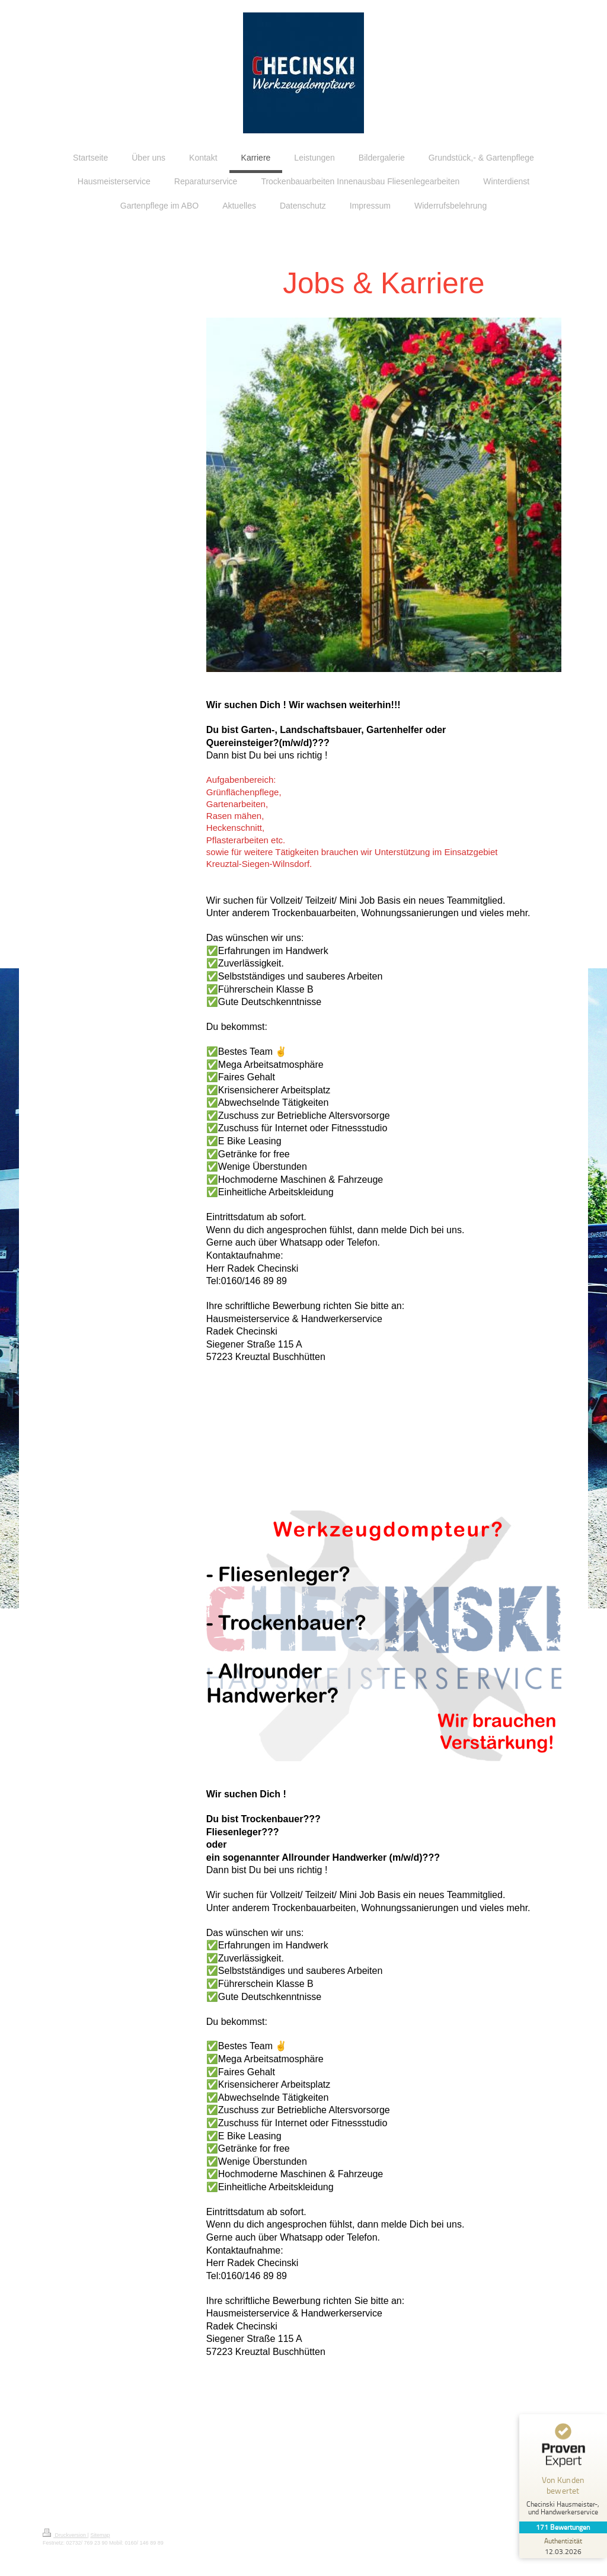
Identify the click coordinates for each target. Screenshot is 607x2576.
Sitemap (100, 2535)
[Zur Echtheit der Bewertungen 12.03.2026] (562, 2545)
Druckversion (65, 2535)
